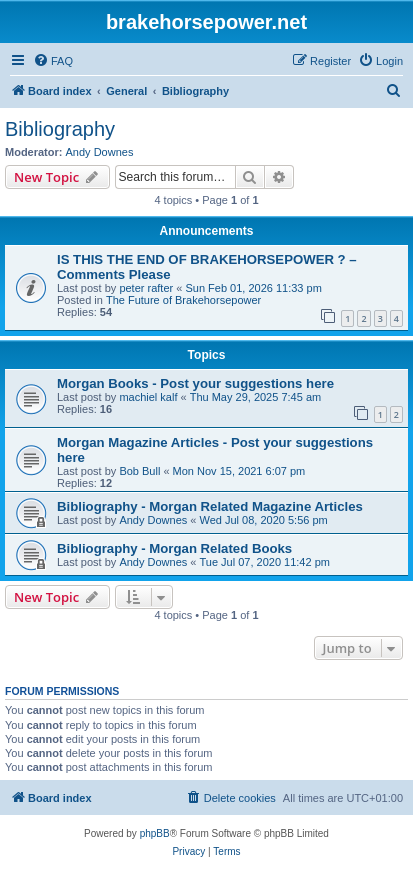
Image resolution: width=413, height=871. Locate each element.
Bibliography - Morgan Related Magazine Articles (210, 506)
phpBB (155, 833)
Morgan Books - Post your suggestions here (195, 383)
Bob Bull (139, 471)
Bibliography (60, 129)
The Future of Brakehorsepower (183, 300)
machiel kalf (148, 397)
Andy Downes (100, 152)
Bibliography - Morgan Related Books (174, 548)
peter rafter (146, 288)
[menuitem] (53, 61)
